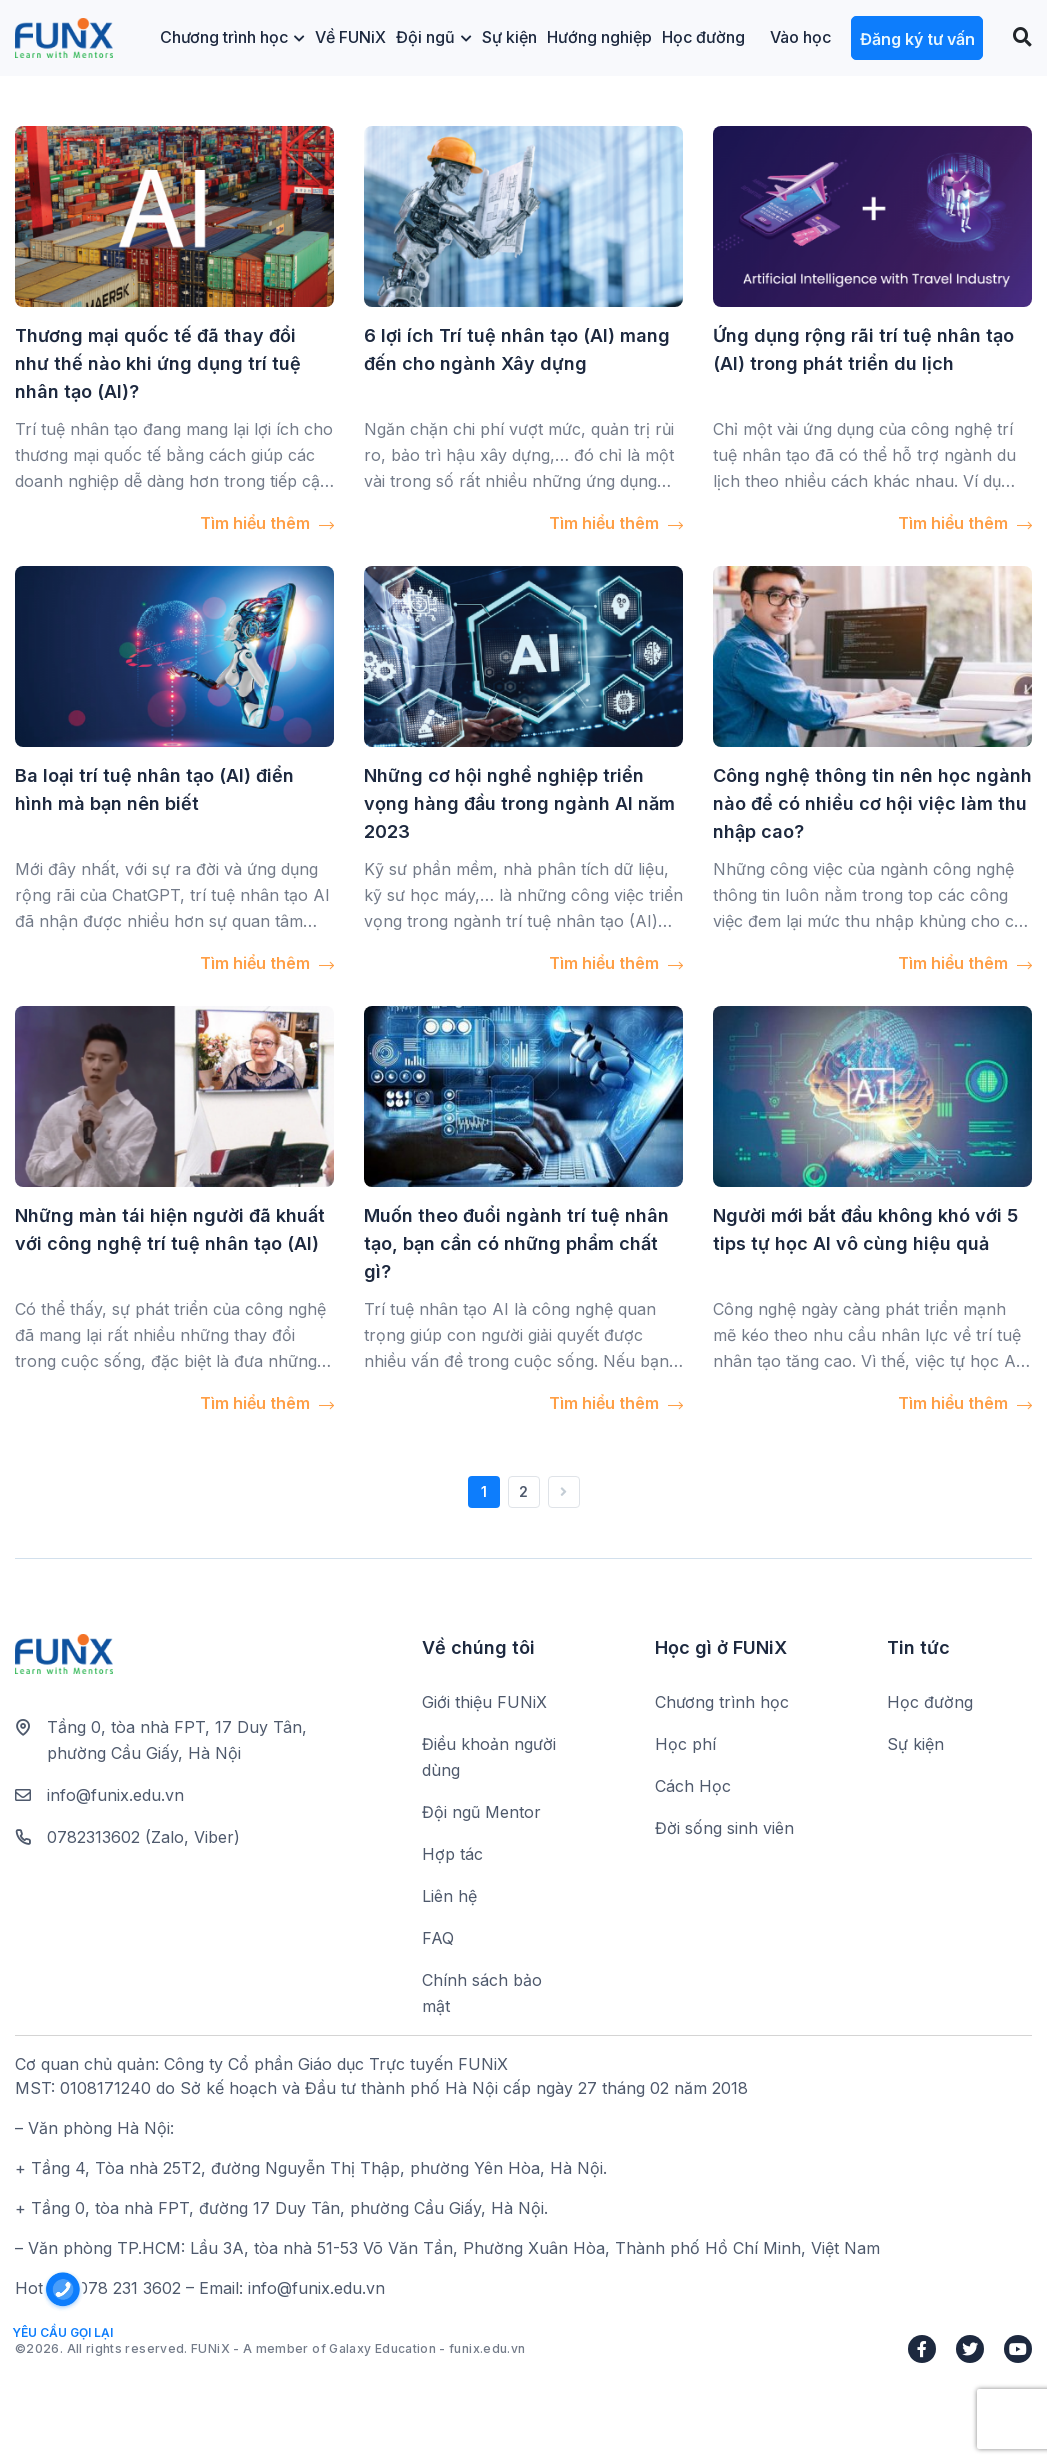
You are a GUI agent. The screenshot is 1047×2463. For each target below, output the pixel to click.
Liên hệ (449, 1896)
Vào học (800, 37)
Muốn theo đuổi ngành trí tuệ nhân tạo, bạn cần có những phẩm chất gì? (516, 1243)
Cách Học (693, 1786)
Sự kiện (509, 37)
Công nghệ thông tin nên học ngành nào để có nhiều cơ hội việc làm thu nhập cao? (872, 803)
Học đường (703, 37)
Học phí (685, 1744)
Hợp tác (452, 1854)
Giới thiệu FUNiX (484, 1702)
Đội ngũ (434, 37)
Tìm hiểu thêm (267, 523)
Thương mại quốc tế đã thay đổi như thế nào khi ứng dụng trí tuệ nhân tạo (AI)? (158, 363)
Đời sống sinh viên (724, 1828)
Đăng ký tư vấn (917, 39)
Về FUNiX (350, 37)
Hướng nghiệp (599, 37)
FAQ (438, 1938)
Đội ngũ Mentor (481, 1812)
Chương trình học (232, 37)
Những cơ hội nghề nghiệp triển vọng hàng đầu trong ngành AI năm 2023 (519, 803)
